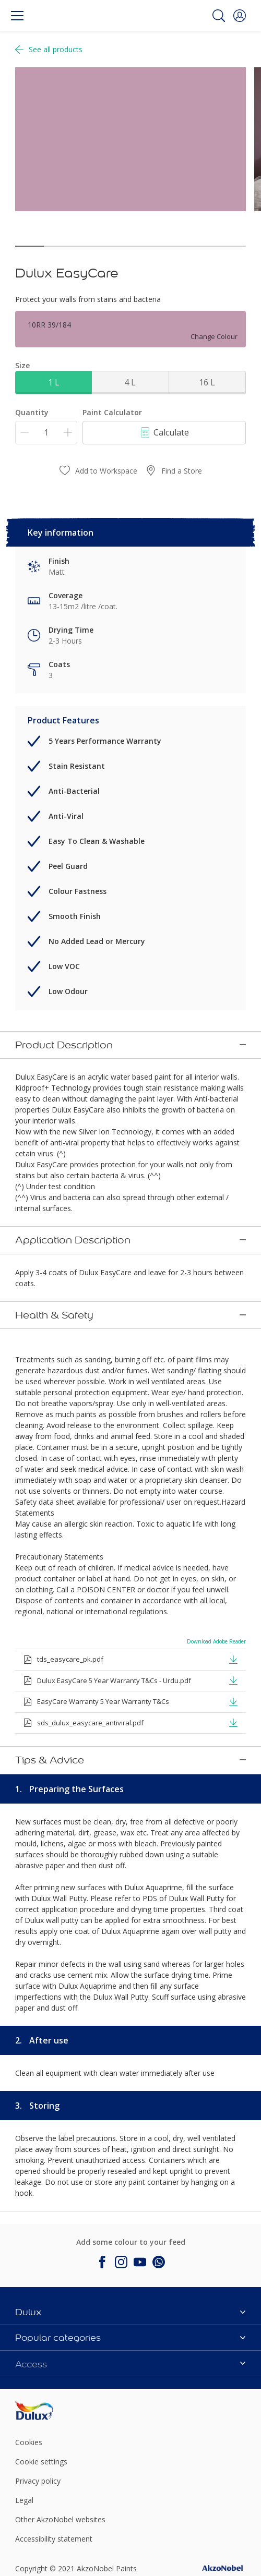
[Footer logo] (53, 2314)
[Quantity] (46, 432)
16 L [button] (207, 382)
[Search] (218, 15)
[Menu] (17, 15)
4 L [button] (130, 382)
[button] (239, 15)
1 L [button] (54, 382)
